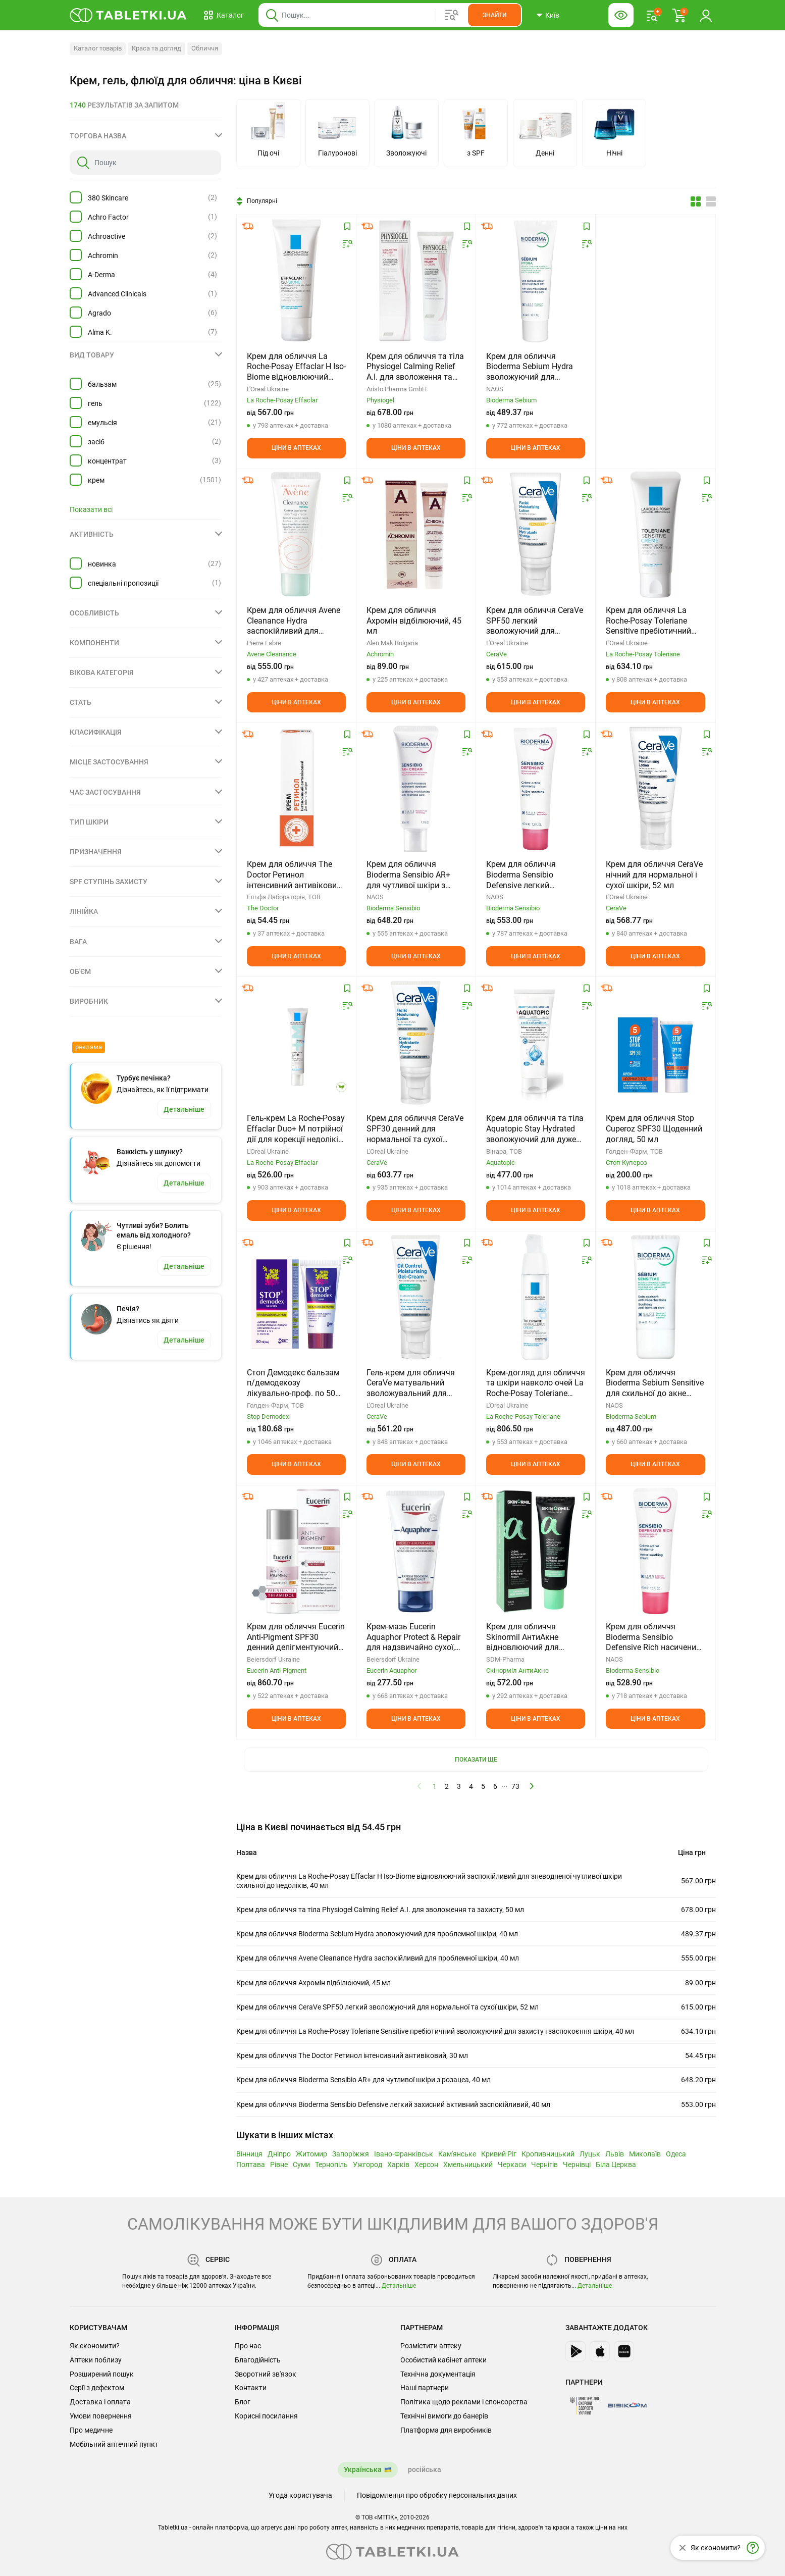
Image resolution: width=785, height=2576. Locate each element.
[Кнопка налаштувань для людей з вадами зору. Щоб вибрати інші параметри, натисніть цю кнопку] (621, 15)
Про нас (248, 2346)
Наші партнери (424, 2388)
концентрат (107, 461)
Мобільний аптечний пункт (114, 2444)
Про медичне (91, 2430)
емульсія (102, 423)
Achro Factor (108, 217)
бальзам (102, 384)
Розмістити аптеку (430, 2346)
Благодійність (258, 2360)
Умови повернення (101, 2416)
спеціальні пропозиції (123, 583)
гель (95, 403)
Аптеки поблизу (96, 2360)
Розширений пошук (102, 2374)
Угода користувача (300, 2495)
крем (96, 480)
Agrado (99, 313)
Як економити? (95, 2346)
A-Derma (101, 275)
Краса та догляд (156, 48)
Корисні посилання (266, 2416)
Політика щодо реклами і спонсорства (464, 2402)
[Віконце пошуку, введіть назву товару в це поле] (390, 15)
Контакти (251, 2388)
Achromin (103, 255)
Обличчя (204, 48)
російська (424, 2469)
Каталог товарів (98, 48)
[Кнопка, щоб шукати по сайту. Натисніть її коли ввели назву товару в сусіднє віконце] (494, 15)
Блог (242, 2402)
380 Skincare (108, 198)
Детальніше (399, 2285)
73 (515, 1786)
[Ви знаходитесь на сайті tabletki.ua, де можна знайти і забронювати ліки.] (128, 15)
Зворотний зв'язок (265, 2374)
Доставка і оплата (100, 2402)
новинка (102, 564)
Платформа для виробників (446, 2430)
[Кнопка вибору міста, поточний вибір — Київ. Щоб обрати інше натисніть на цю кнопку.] (548, 15)
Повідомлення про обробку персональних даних (437, 2495)
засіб (96, 442)
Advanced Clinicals (117, 294)
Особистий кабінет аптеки (443, 2360)
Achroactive (106, 236)
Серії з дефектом (97, 2388)
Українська (363, 2469)
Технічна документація (438, 2374)
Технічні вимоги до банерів (444, 2416)
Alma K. (100, 332)
